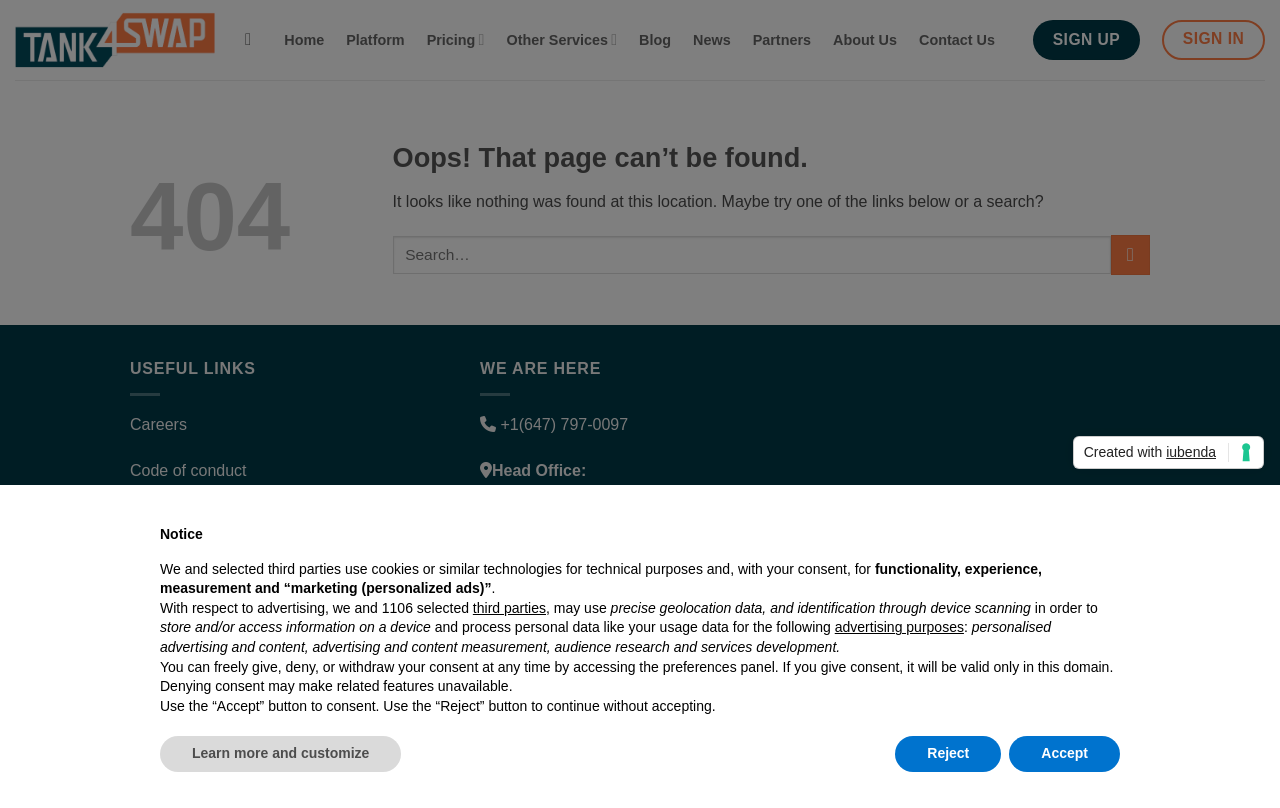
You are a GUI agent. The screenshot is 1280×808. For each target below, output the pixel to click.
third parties (509, 608)
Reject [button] (948, 753)
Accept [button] (1064, 753)
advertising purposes (899, 627)
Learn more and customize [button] (280, 753)
